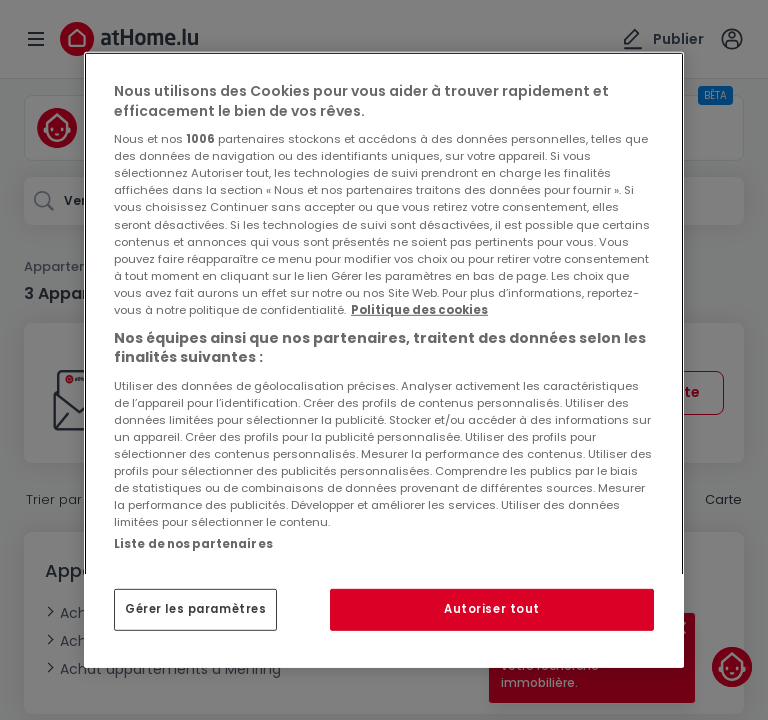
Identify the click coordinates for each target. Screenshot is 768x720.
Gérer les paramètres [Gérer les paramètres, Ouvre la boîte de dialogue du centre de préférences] (195, 609)
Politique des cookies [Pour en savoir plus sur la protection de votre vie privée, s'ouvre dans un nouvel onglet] (419, 310)
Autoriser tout (492, 609)
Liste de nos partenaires (193, 544)
